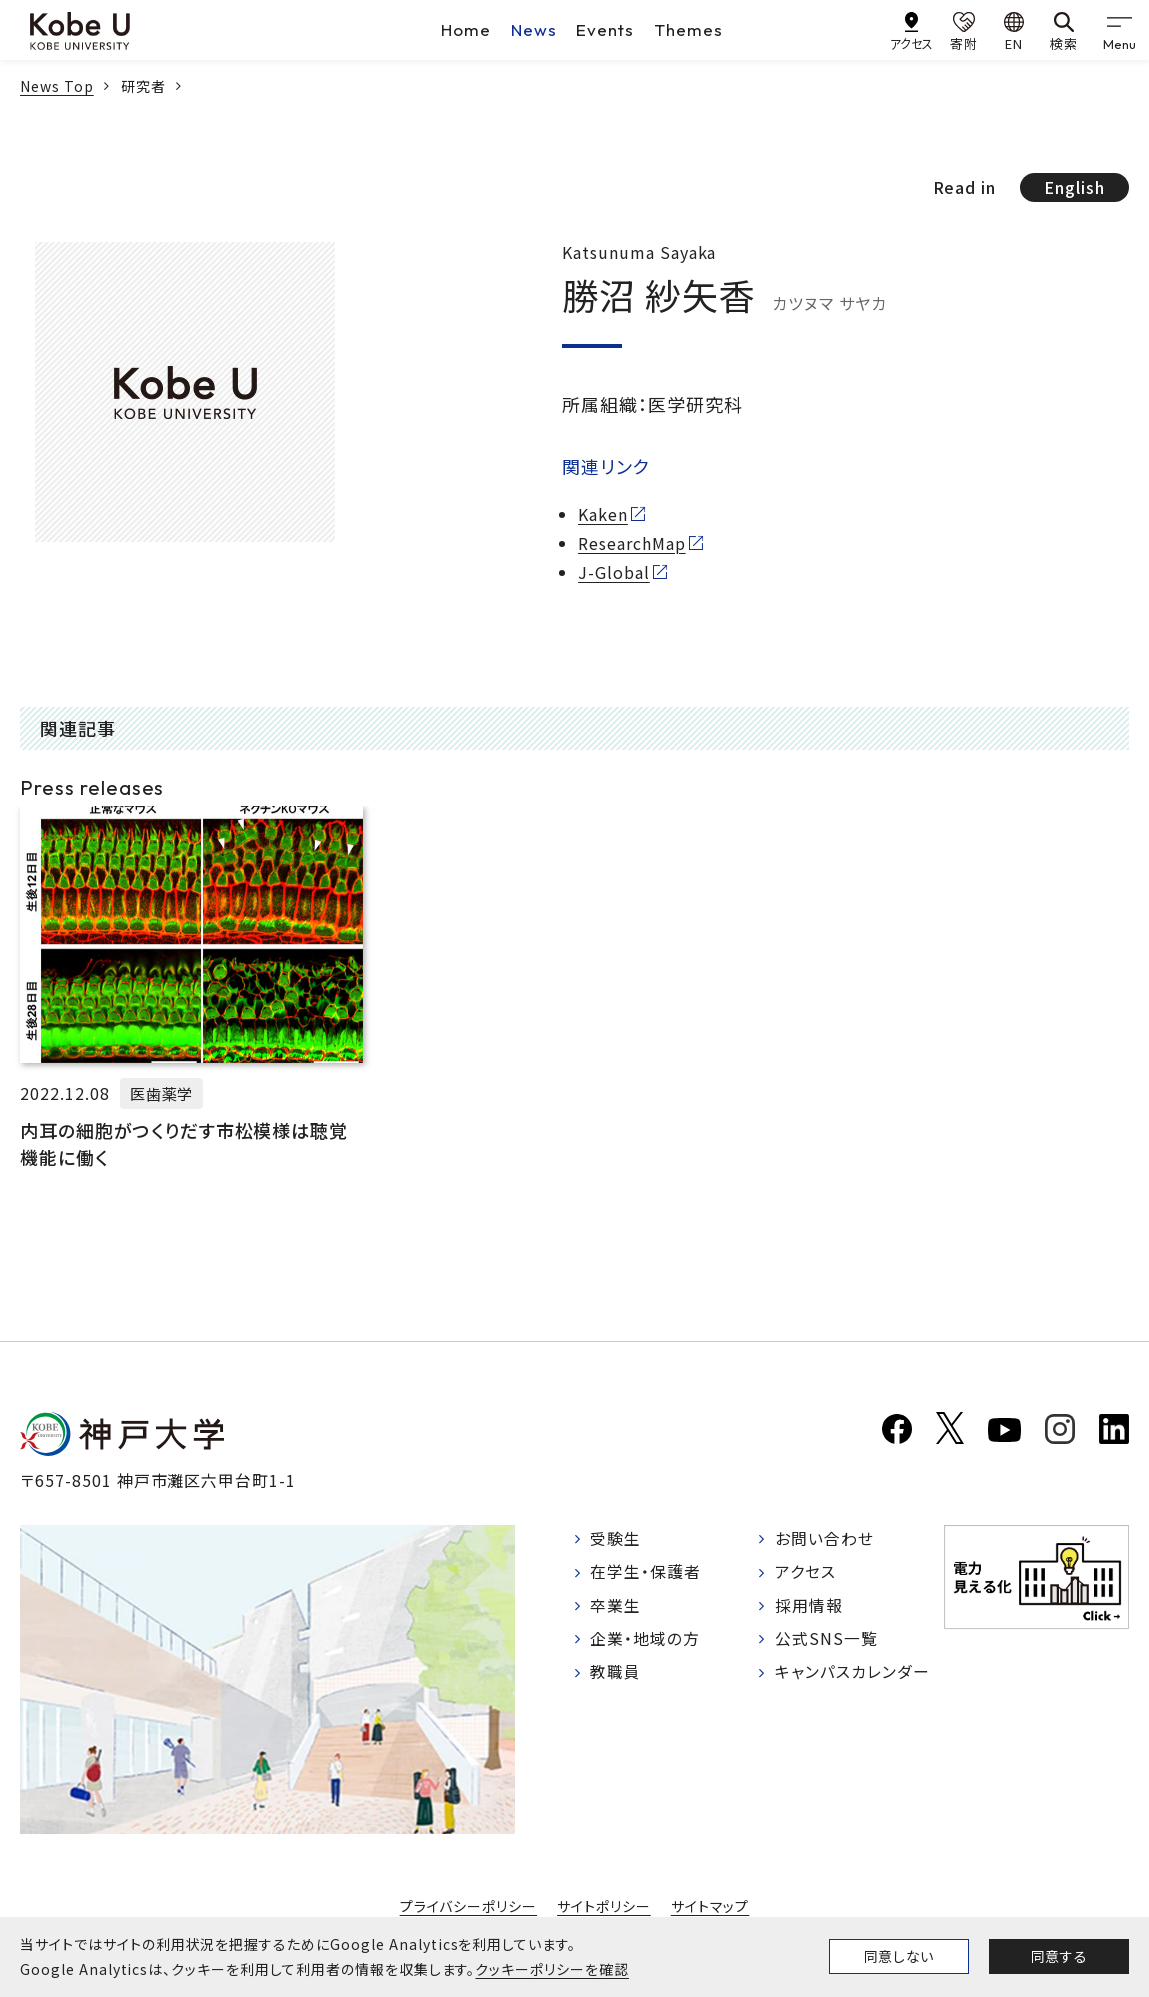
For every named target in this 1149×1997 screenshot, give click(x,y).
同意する (1059, 1956)
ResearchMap (632, 543)
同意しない (899, 1956)
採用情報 (809, 1607)
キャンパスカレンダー (852, 1674)
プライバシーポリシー (468, 1906)
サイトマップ (710, 1906)
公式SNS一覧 (826, 1641)
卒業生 (616, 1607)
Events (605, 29)
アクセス (805, 1573)
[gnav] (1119, 30)
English (1074, 187)
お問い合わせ (824, 1539)
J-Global (614, 572)
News (534, 29)
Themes (688, 29)
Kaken (603, 514)
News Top (57, 86)
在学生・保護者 (646, 1573)
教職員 (616, 1674)
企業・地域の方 (646, 1641)
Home (466, 29)
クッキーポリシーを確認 (552, 1969)
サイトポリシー (604, 1906)
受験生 (616, 1539)
